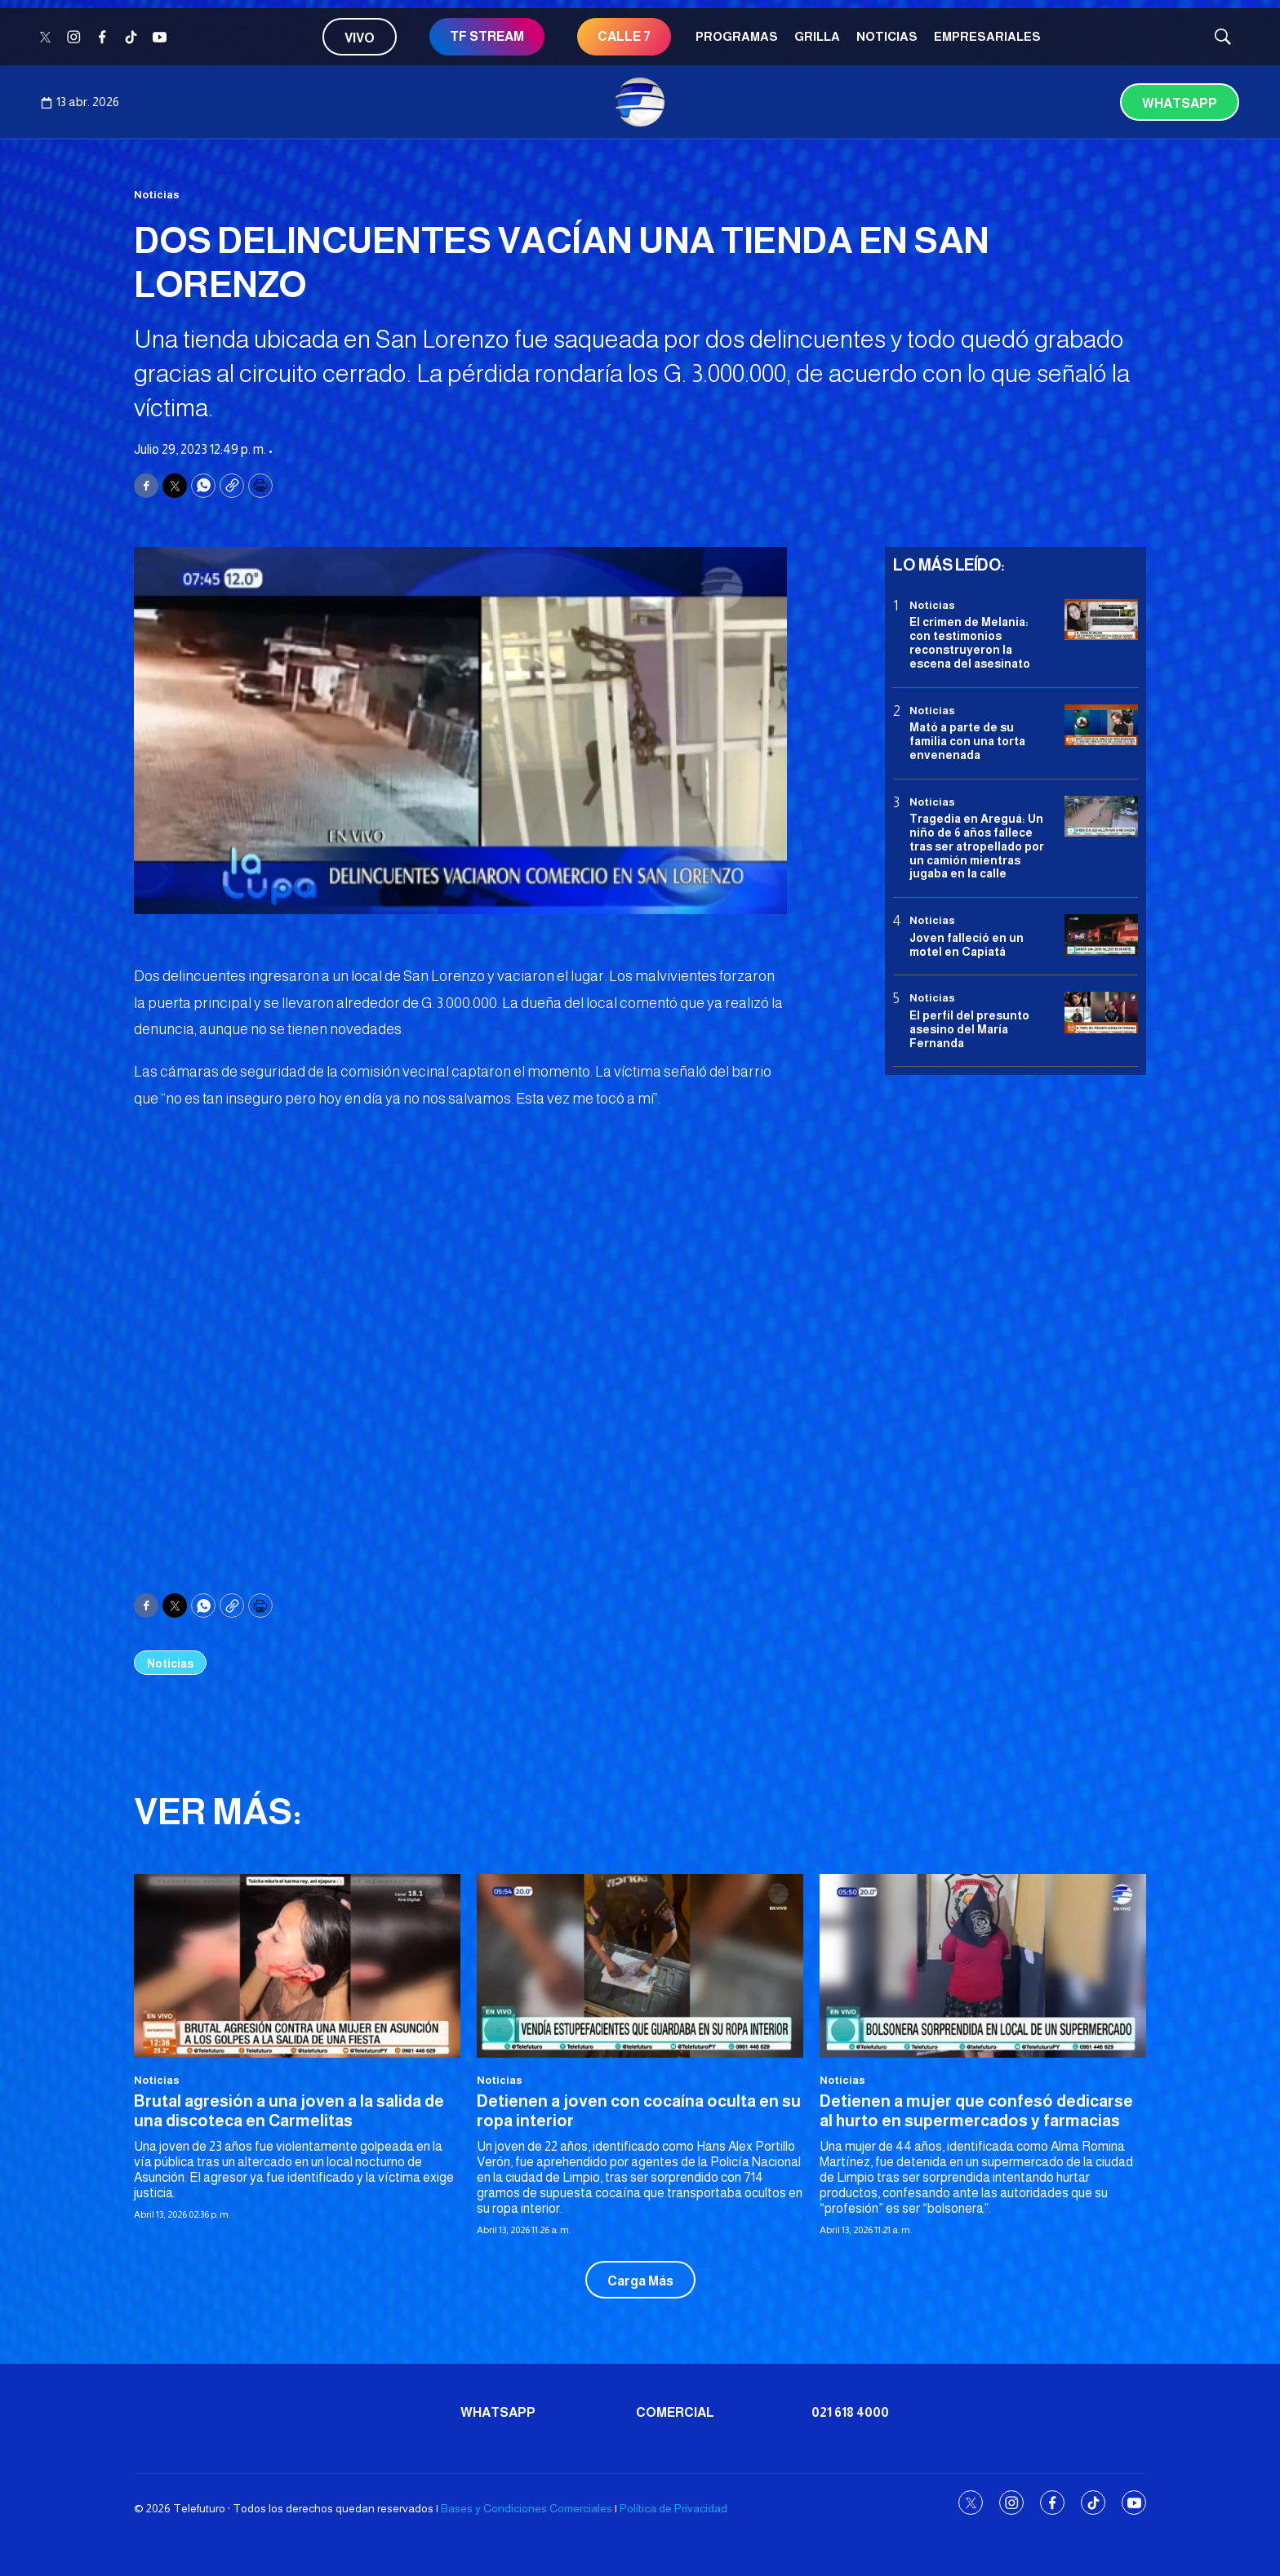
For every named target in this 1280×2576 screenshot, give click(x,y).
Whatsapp (1179, 103)
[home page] (640, 102)
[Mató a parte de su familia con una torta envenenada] (1101, 725)
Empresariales (987, 36)
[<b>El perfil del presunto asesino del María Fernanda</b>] (1101, 1012)
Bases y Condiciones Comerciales (526, 2508)
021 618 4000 (850, 2412)
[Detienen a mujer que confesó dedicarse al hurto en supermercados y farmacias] (983, 1966)
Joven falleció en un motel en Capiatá (966, 944)
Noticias (887, 36)
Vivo (359, 38)
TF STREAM (487, 36)
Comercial (675, 2412)
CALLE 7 (624, 36)
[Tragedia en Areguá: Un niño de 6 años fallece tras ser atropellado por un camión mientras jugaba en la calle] (1101, 816)
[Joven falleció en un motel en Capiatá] (1101, 935)
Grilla (817, 36)
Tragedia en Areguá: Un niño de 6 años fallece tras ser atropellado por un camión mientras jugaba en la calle (976, 846)
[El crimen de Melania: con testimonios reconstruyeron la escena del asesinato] (1101, 620)
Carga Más (640, 2281)
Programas (737, 36)
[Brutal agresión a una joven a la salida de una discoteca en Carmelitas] (297, 1966)
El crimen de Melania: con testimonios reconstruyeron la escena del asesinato (969, 642)
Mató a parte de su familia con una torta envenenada (967, 741)
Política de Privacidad (673, 2508)
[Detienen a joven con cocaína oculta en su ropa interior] (640, 1966)
